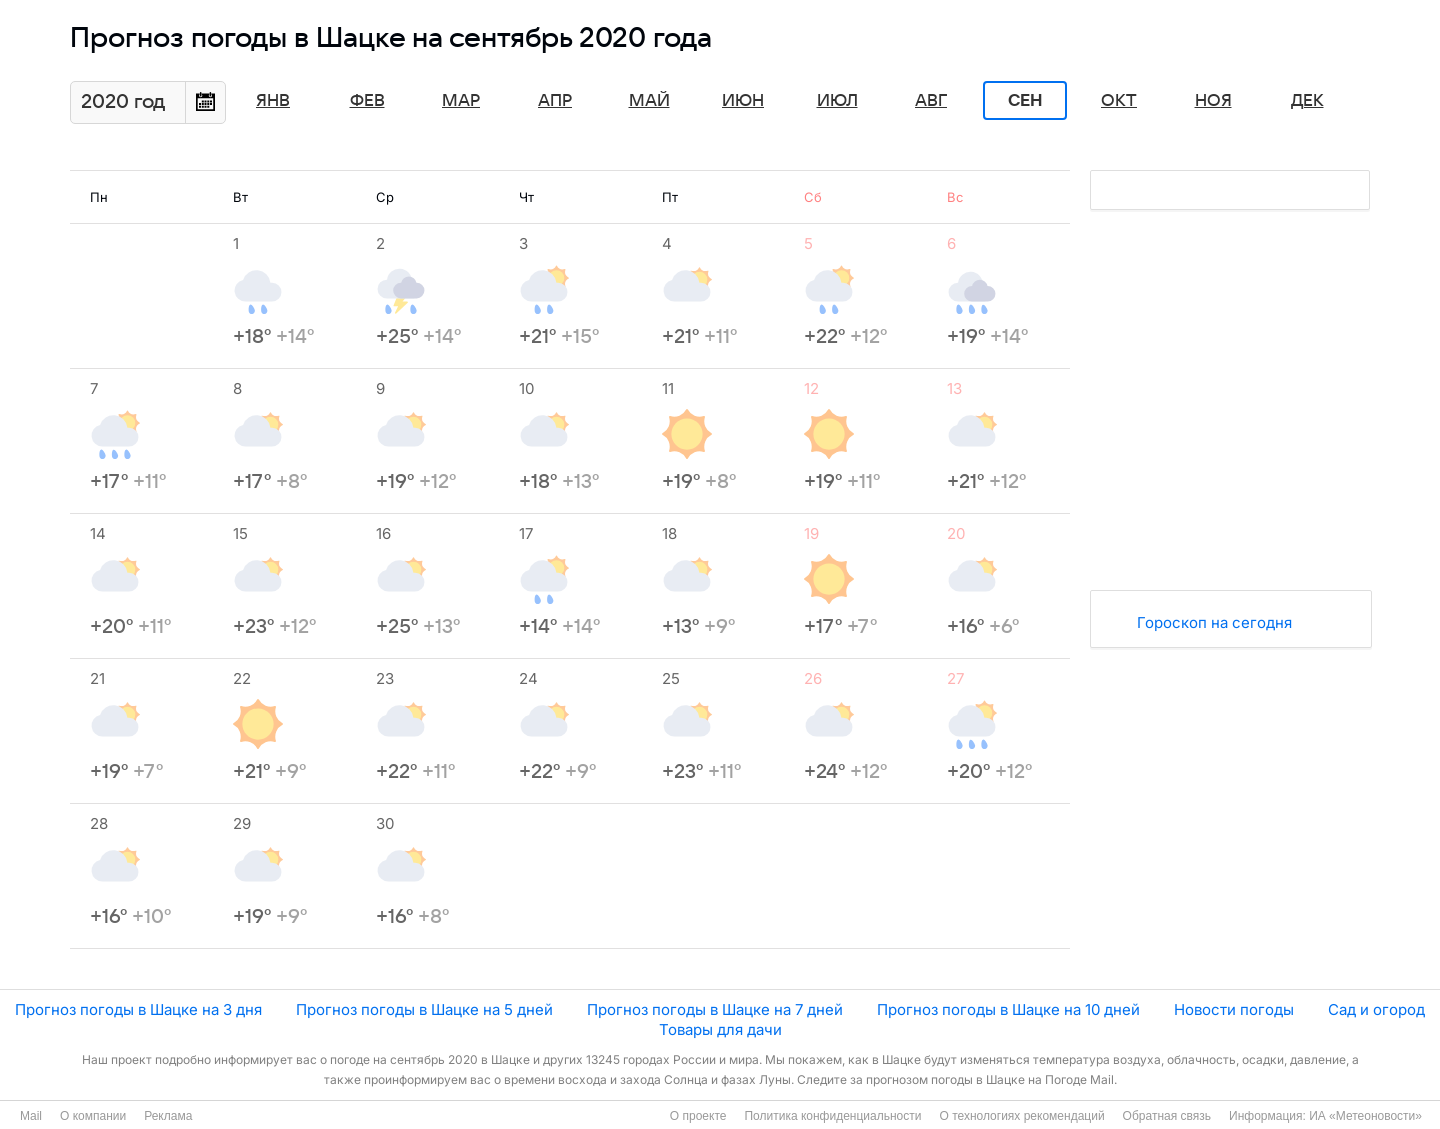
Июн (743, 101)
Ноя (1213, 101)
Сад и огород (1376, 1009)
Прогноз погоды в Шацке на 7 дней (715, 1009)
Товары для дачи (720, 1029)
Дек (1307, 101)
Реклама (168, 1116)
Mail (31, 1116)
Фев (367, 101)
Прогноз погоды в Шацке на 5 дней (424, 1009)
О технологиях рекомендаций (1021, 1116)
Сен (1025, 101)
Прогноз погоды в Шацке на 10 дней (1008, 1009)
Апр (555, 101)
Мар (461, 101)
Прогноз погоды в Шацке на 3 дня (138, 1009)
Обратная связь (1167, 1116)
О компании (93, 1116)
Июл (837, 101)
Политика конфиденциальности (832, 1116)
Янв (273, 101)
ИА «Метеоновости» (1365, 1116)
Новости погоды (1234, 1009)
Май (649, 101)
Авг (931, 101)
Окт (1119, 101)
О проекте (698, 1116)
